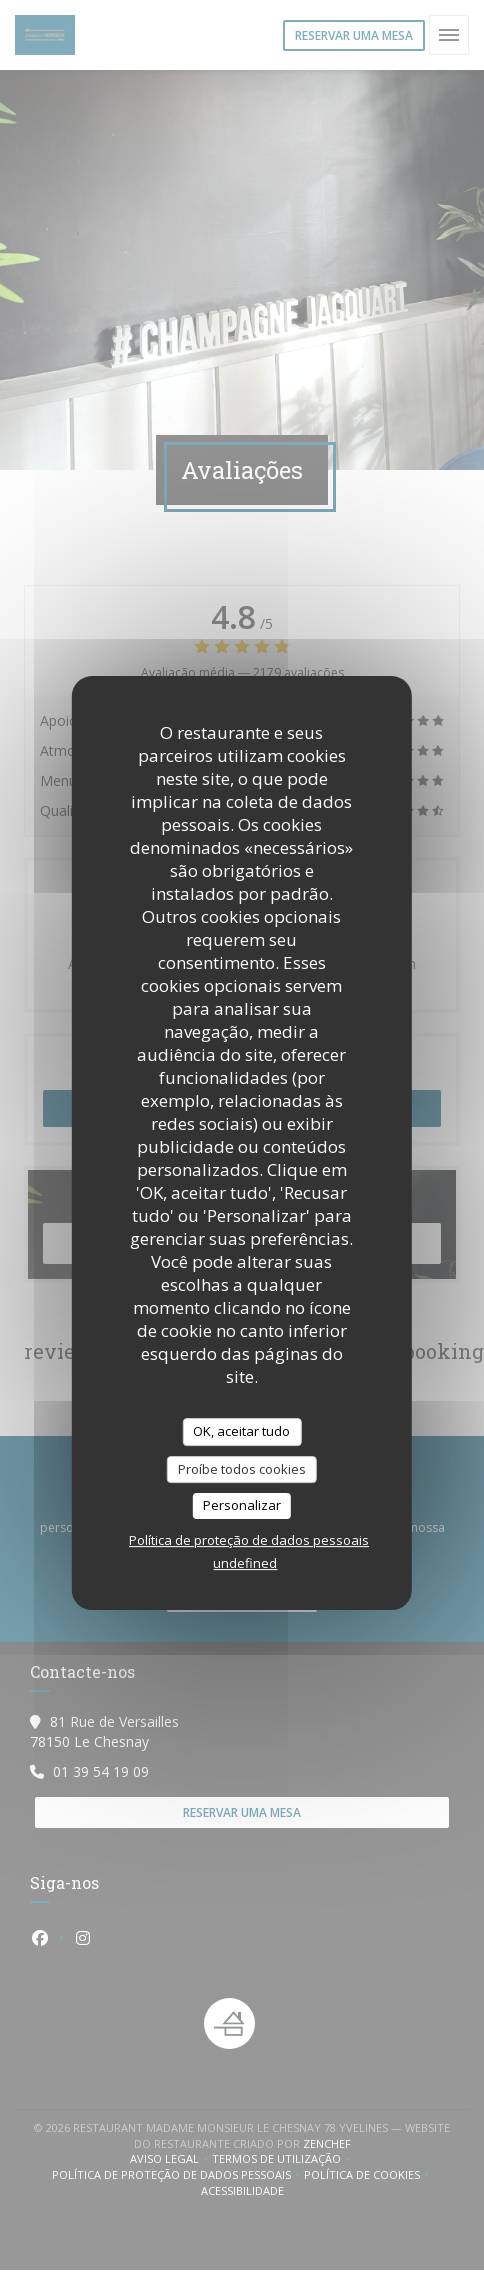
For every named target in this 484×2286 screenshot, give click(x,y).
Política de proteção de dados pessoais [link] (249, 1540)
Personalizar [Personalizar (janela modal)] (242, 1505)
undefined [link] (245, 1563)
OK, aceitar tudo (241, 1431)
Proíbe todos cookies (242, 1469)
